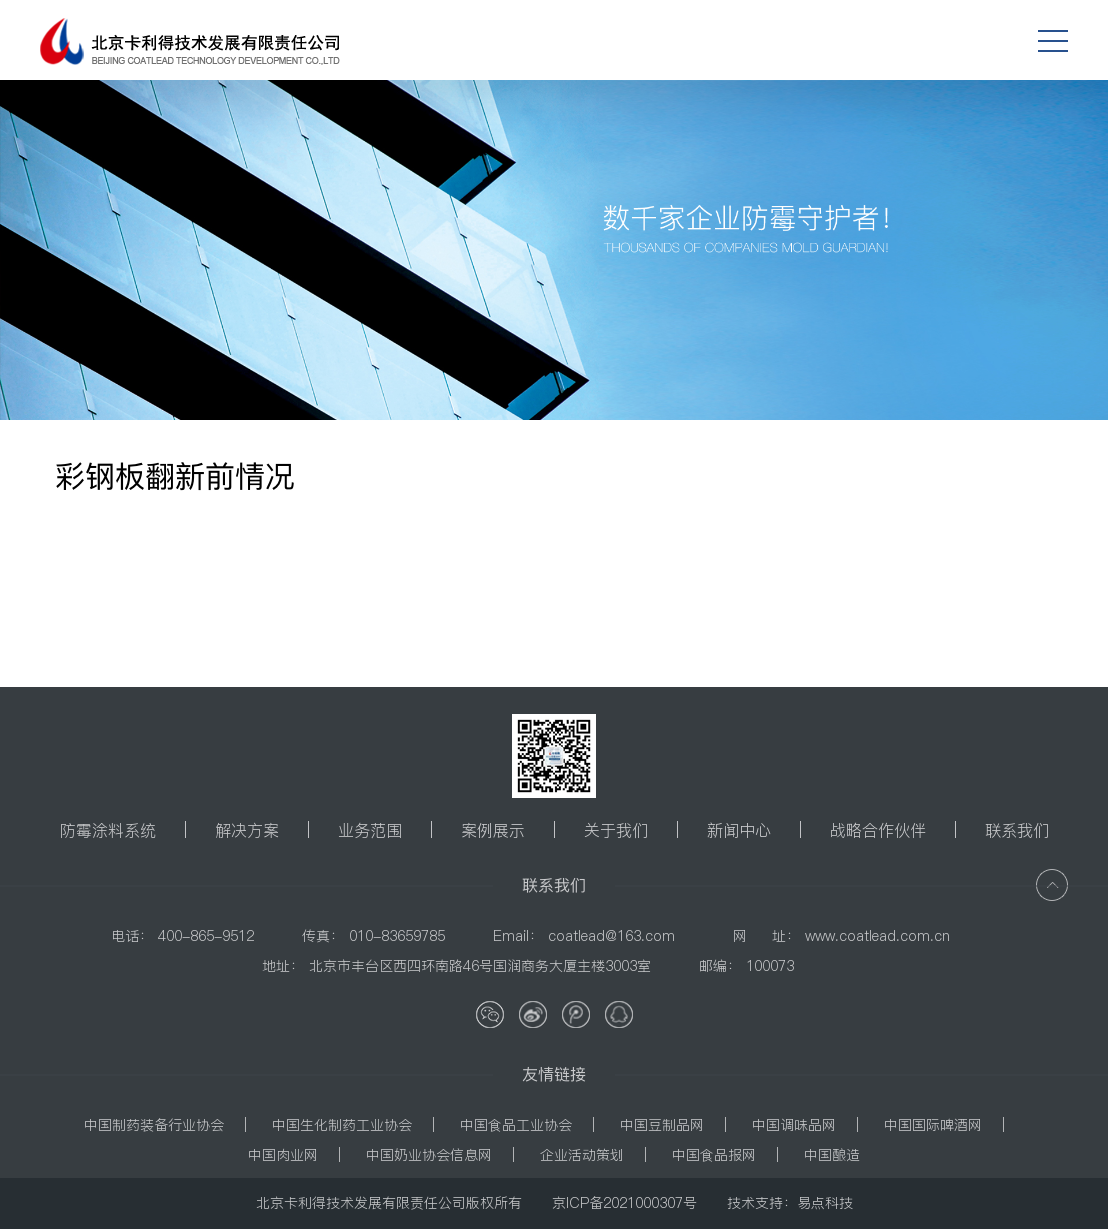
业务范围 (370, 830)
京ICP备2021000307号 (624, 1203)
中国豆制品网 (662, 1125)
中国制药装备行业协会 (154, 1125)
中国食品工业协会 (516, 1125)
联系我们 (1017, 830)
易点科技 (825, 1203)
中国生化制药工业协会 (342, 1125)
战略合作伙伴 (878, 830)
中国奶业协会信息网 (429, 1155)
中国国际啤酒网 (933, 1125)
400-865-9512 (206, 936)
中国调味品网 (794, 1125)
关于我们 (616, 830)
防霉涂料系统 (108, 830)
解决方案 (247, 830)
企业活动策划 (582, 1155)
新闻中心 (739, 830)
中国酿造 (832, 1155)
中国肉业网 (283, 1155)
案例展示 (493, 830)
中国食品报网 (714, 1155)
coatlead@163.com (611, 936)
